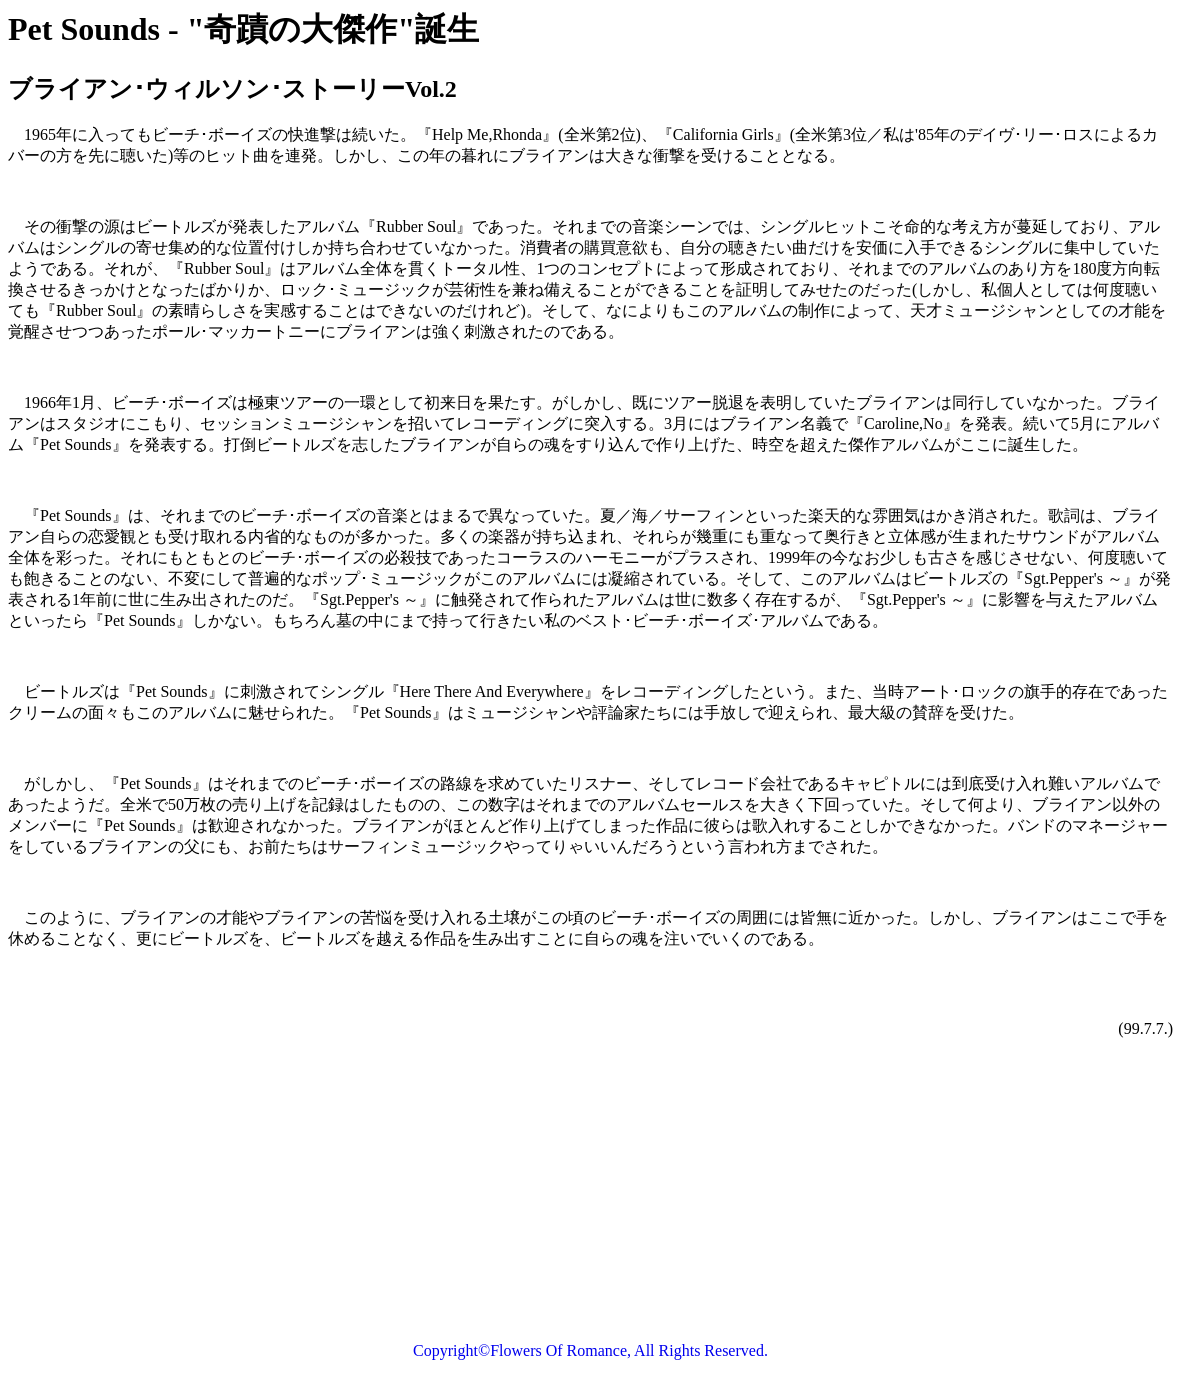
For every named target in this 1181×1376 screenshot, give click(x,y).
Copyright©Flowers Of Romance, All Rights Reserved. (590, 1350)
